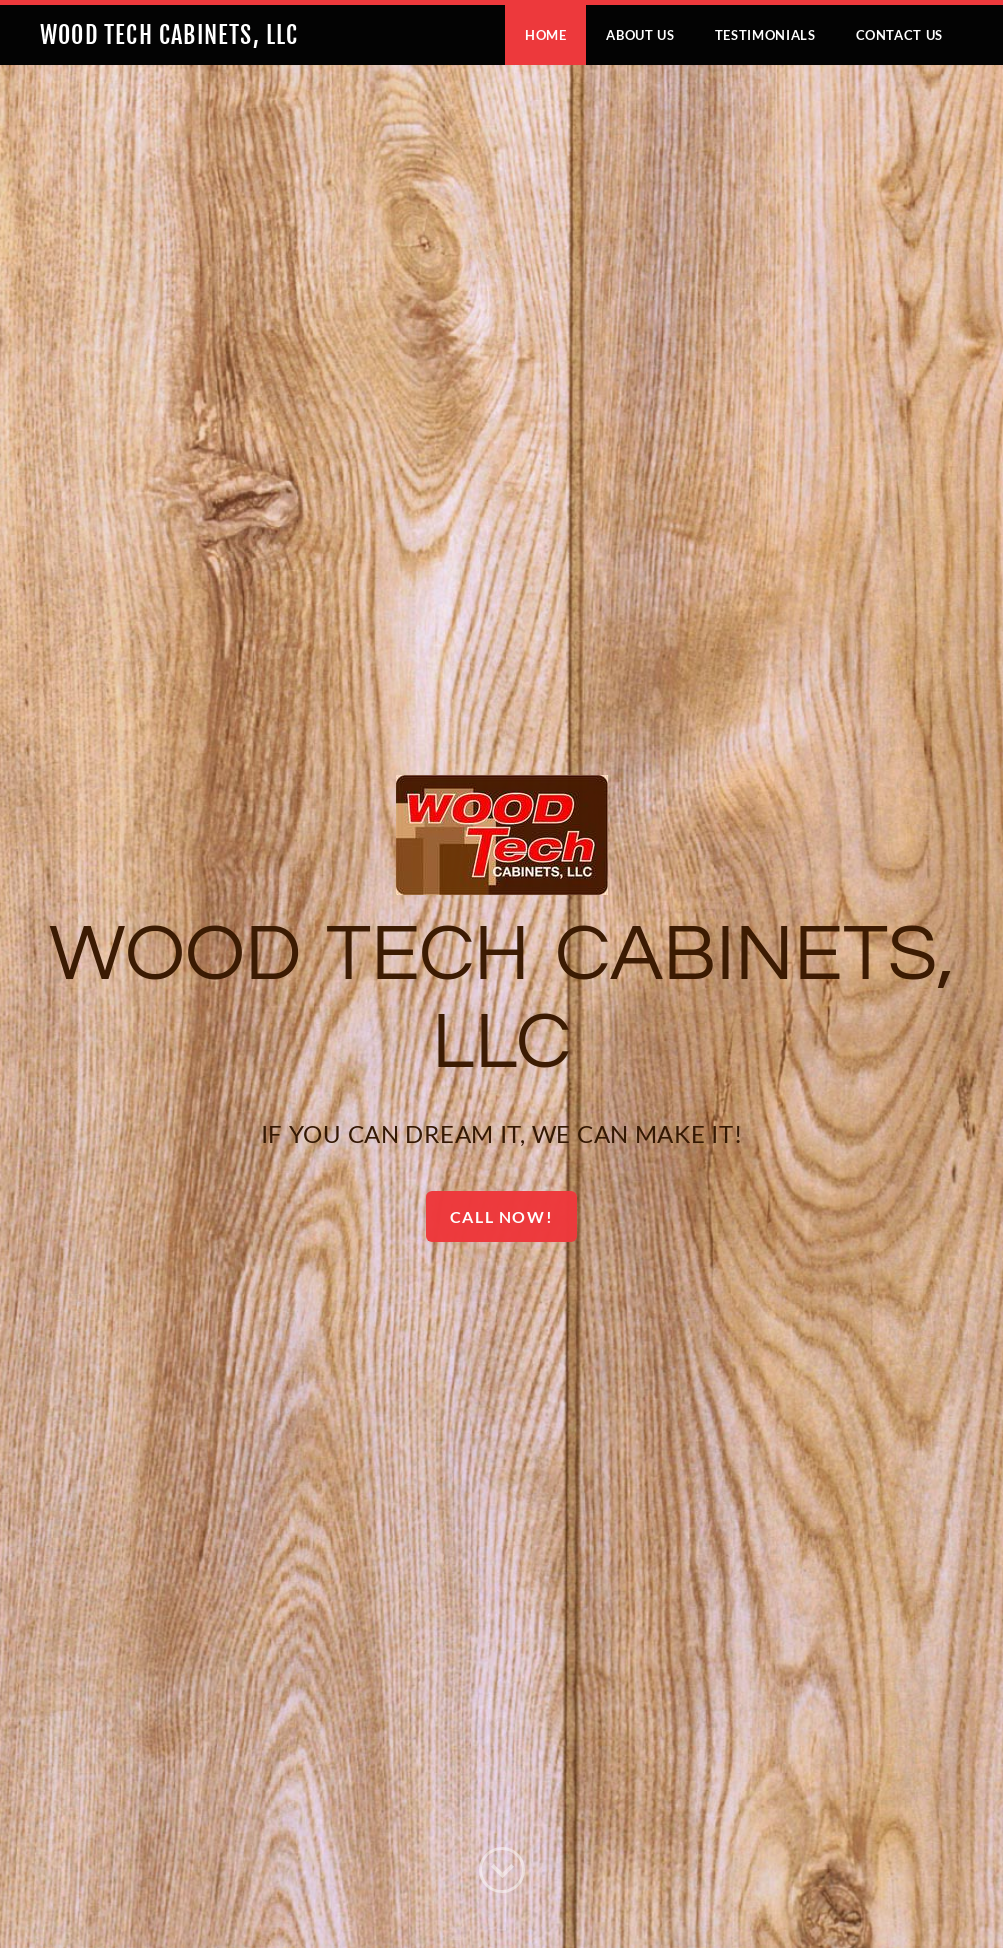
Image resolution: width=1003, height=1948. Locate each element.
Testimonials (765, 35)
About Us (640, 35)
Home (546, 35)
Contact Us (900, 35)
